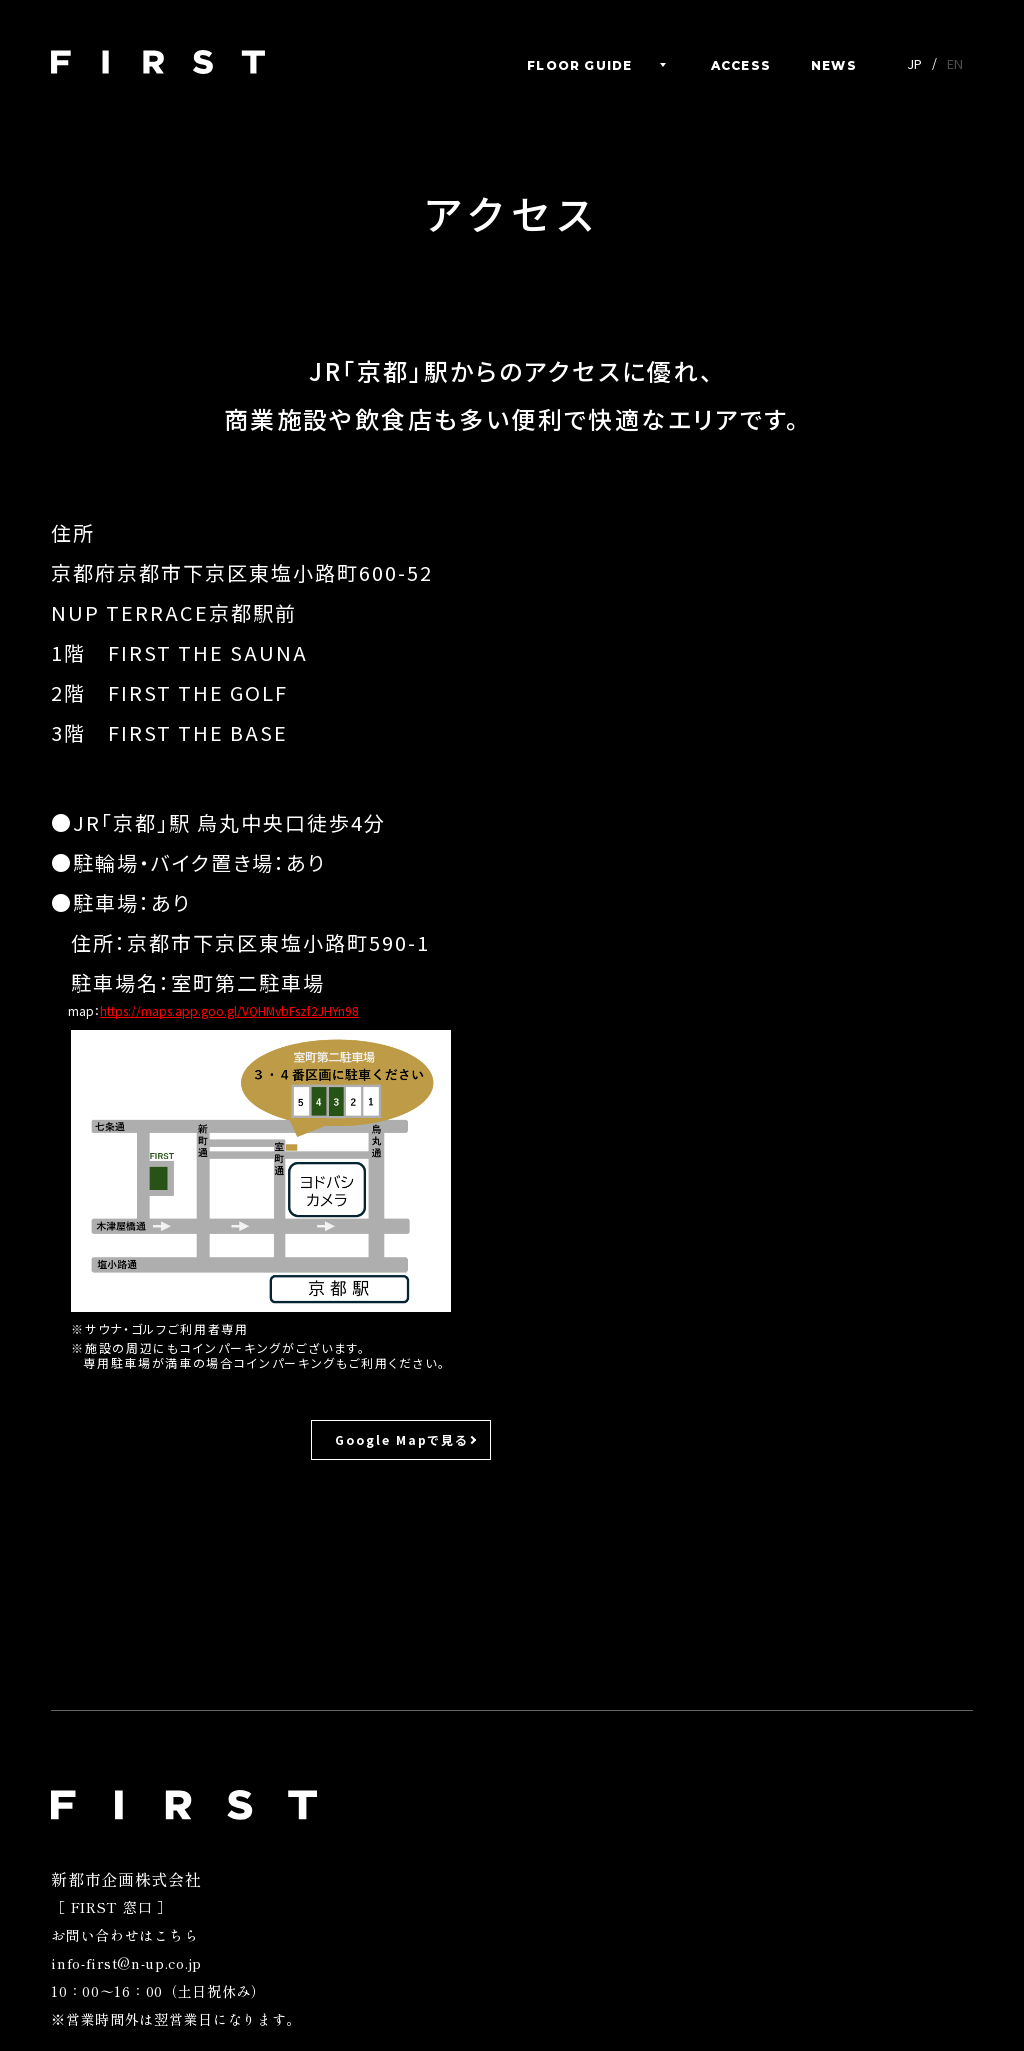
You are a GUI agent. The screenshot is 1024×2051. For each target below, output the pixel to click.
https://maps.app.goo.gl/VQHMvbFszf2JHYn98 (229, 1010)
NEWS (834, 66)
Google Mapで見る (401, 1439)
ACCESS (741, 66)
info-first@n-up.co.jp (126, 1963)
